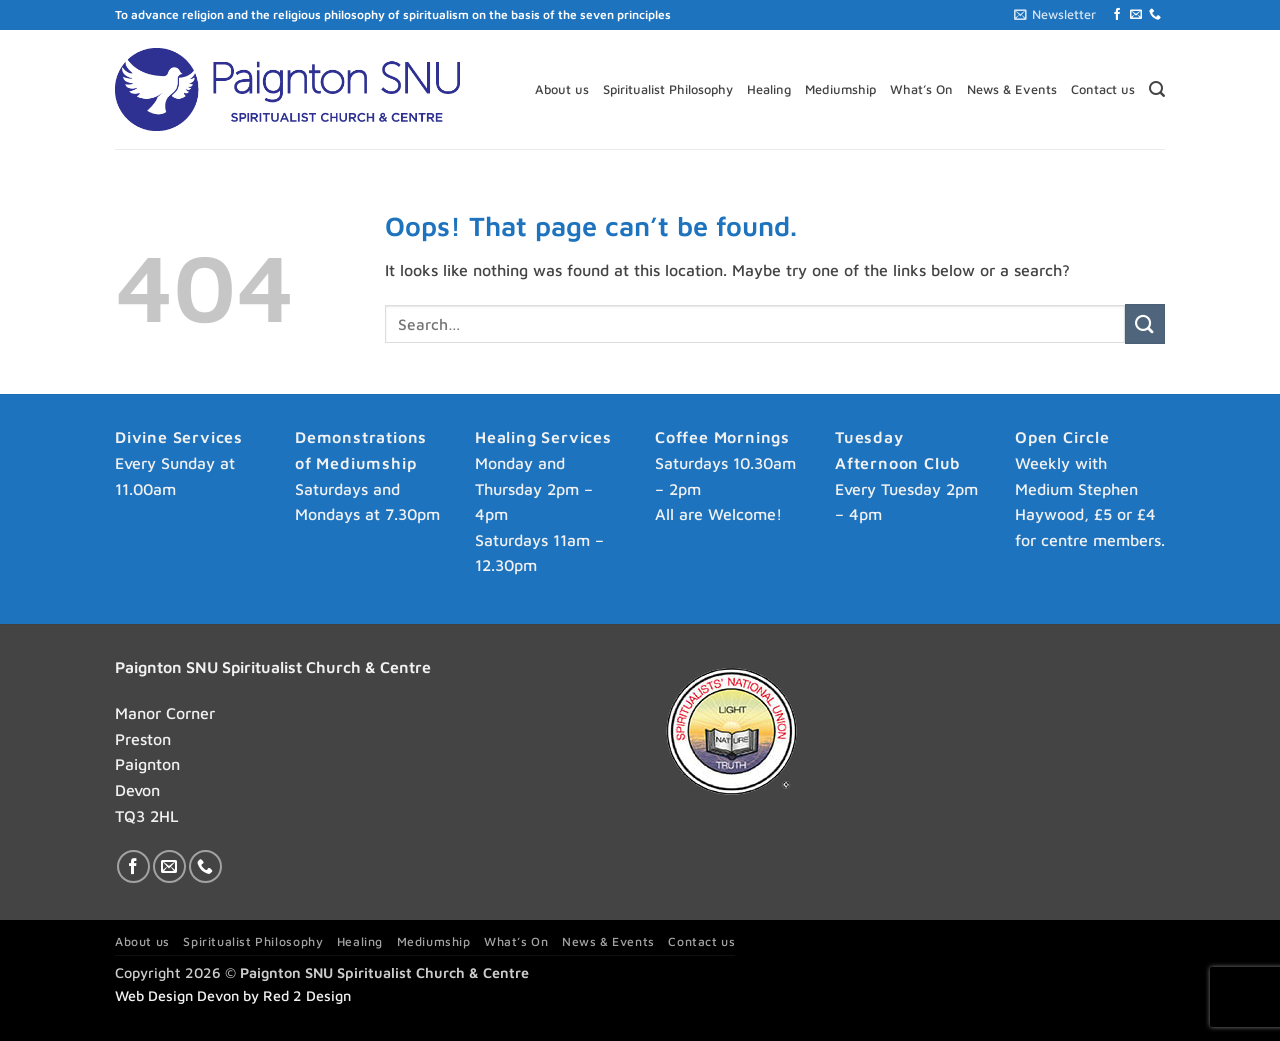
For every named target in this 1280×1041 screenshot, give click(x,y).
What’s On (921, 89)
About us (562, 89)
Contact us (1103, 89)
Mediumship (840, 89)
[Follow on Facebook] (1117, 15)
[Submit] (1145, 323)
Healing (769, 89)
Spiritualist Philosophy (668, 89)
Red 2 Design (307, 995)
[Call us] (1155, 15)
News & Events (1012, 89)
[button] (1055, 15)
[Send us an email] (1136, 15)
